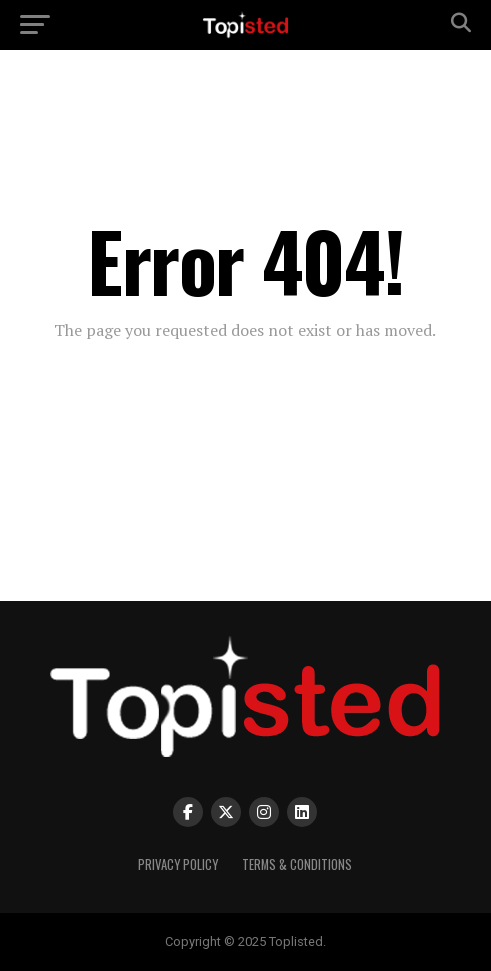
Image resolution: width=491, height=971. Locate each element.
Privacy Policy (178, 864)
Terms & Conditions (297, 864)
